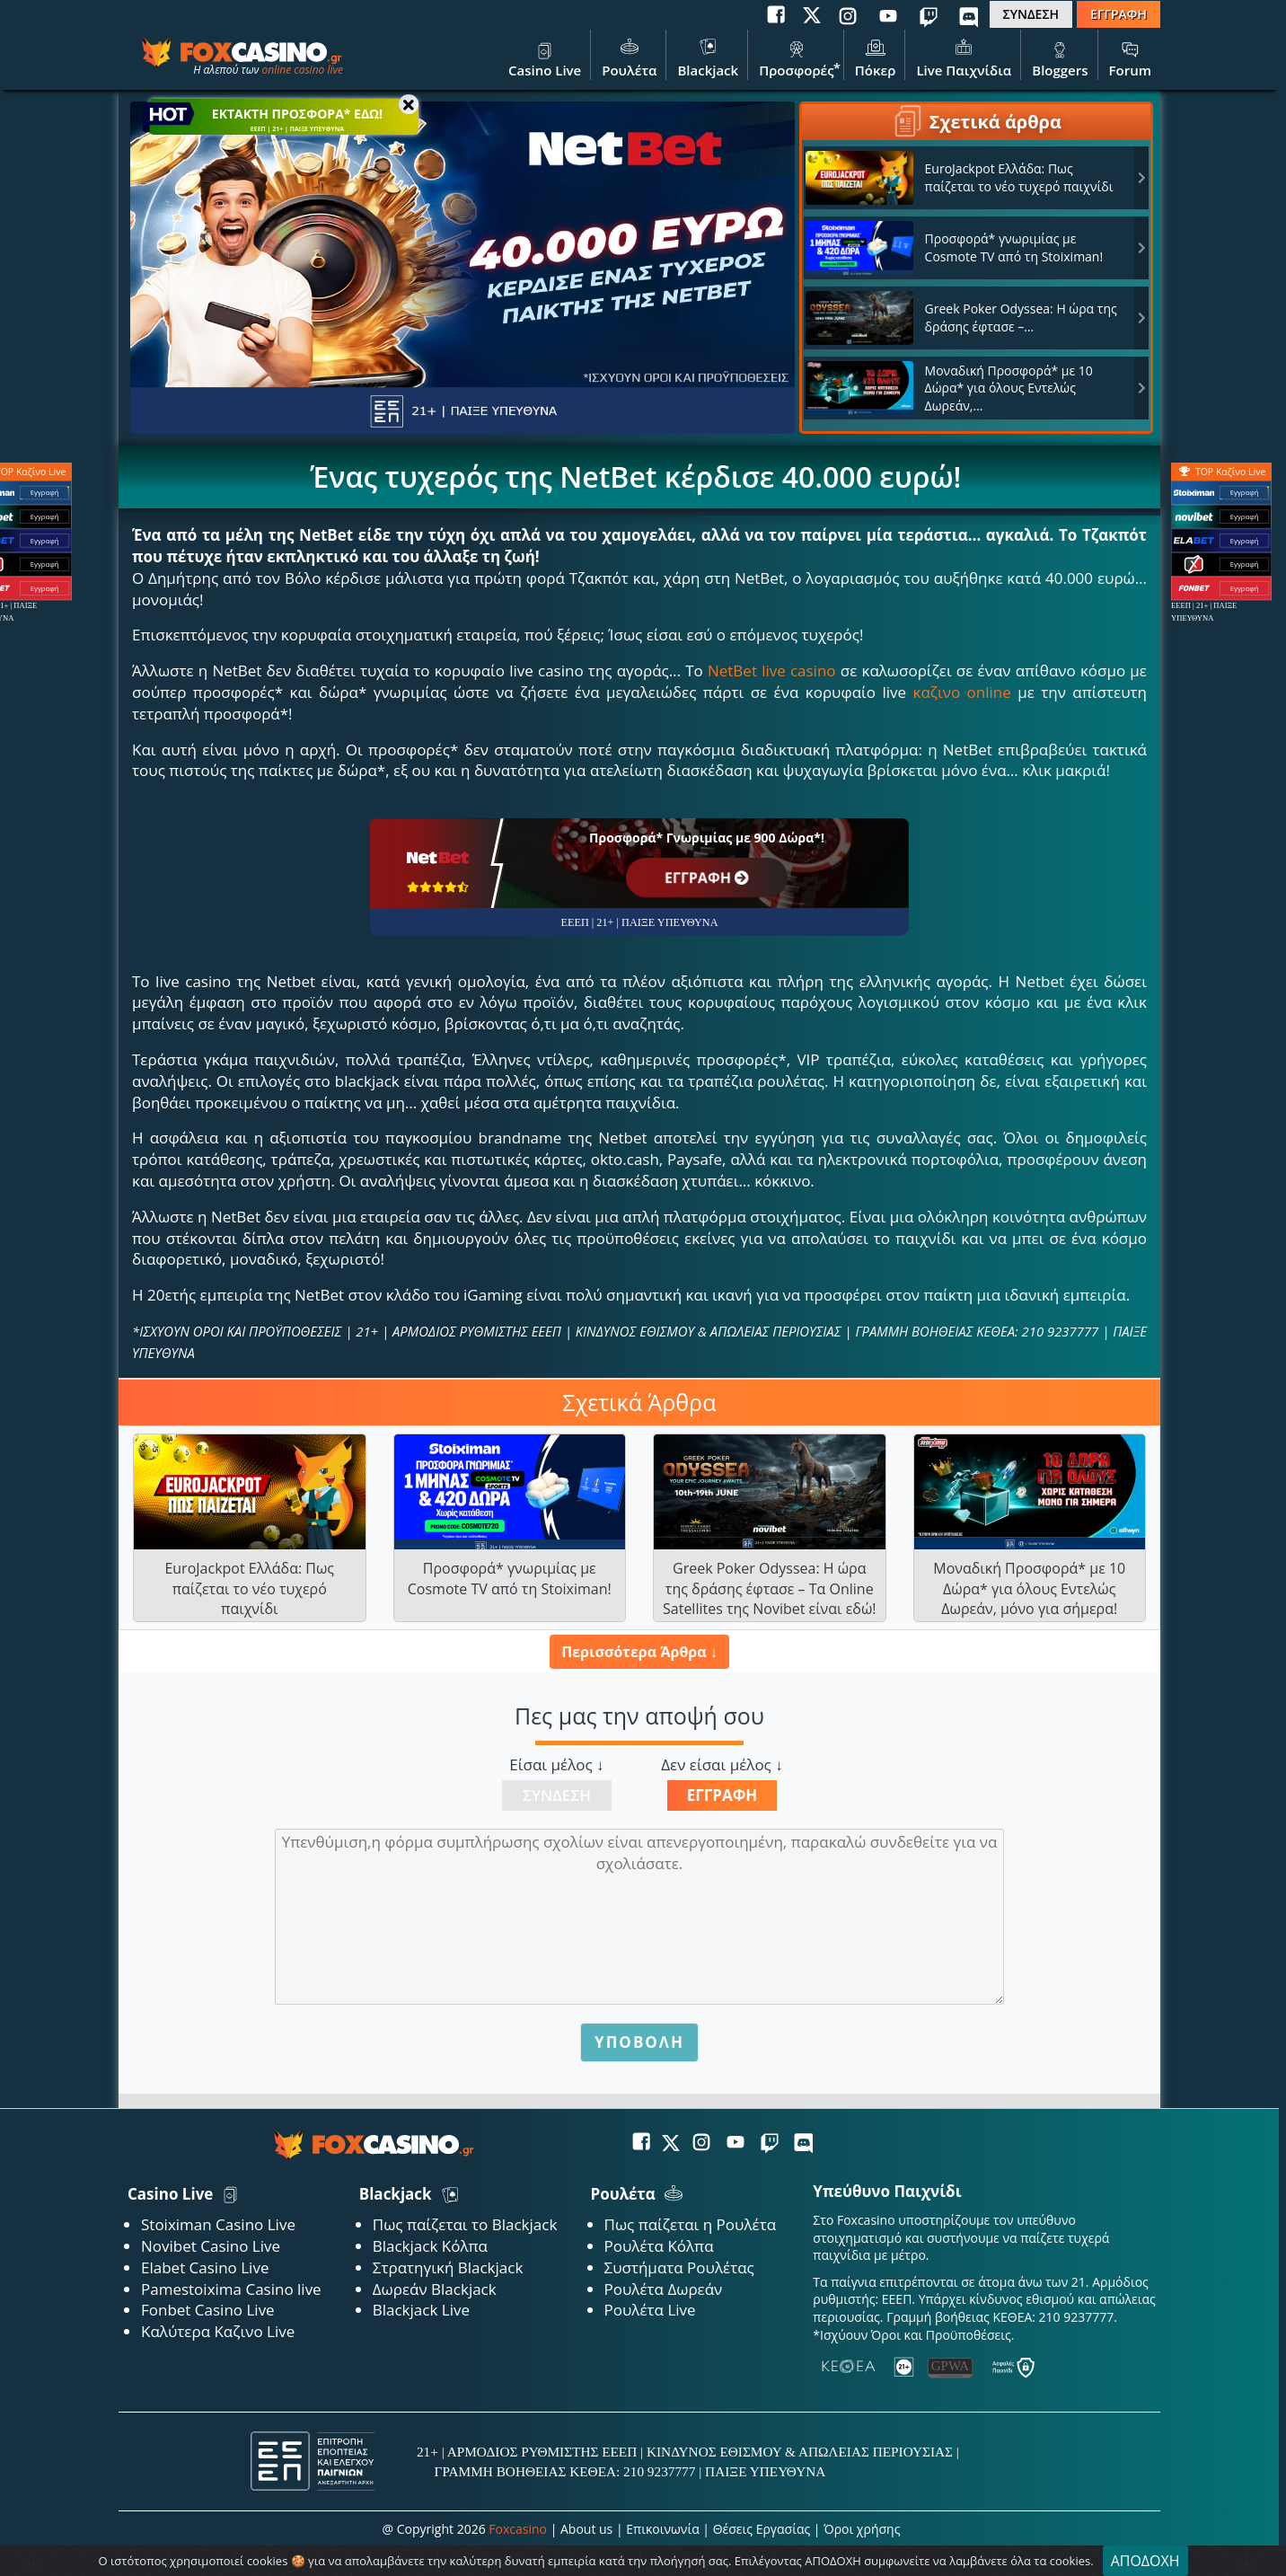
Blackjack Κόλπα (430, 2246)
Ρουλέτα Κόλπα (659, 2246)
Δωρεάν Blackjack (435, 2289)
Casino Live (544, 56)
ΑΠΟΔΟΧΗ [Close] (1145, 2561)
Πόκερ (875, 56)
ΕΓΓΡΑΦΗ (1118, 13)
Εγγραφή (722, 1795)
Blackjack (707, 56)
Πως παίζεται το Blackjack (465, 2224)
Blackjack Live (421, 2309)
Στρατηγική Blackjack (448, 2267)
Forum (1130, 56)
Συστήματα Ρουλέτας (679, 2267)
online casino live (302, 69)
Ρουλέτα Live (650, 2309)
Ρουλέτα (629, 56)
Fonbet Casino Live (208, 2309)
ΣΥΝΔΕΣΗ (1031, 13)
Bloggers (1060, 56)
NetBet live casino (772, 670)
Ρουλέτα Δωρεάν (663, 2289)
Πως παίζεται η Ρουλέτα (690, 2224)
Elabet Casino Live (205, 2267)
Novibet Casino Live (210, 2246)
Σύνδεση (557, 1795)
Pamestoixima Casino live (231, 2289)
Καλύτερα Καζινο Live (218, 2331)
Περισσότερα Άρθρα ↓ (639, 1652)
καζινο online (962, 692)
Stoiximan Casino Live (218, 2224)
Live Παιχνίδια (963, 56)
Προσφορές (796, 56)
